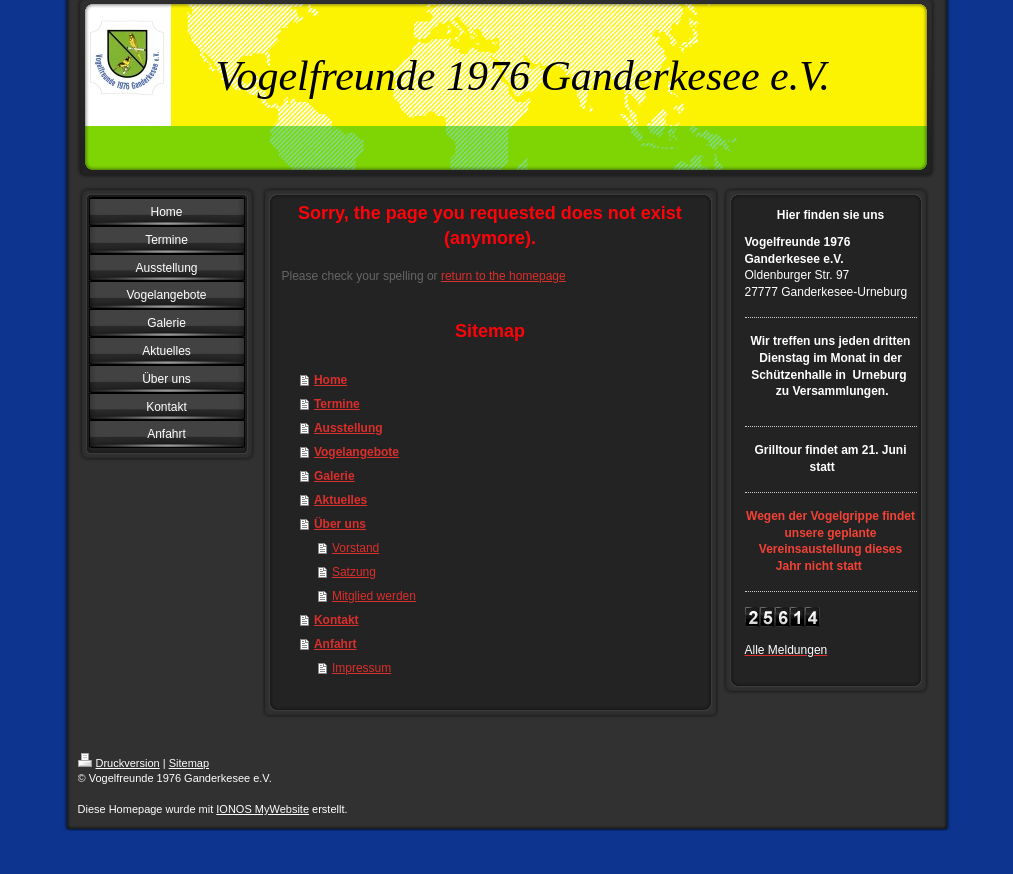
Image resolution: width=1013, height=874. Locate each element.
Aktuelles (340, 500)
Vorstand (355, 548)
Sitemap (189, 763)
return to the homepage (503, 276)
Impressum (361, 668)
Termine (337, 404)
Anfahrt (335, 644)
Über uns (340, 524)
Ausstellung (348, 428)
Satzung (354, 572)
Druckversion (119, 763)
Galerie (334, 476)
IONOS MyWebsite (262, 809)
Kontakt (336, 620)
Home (330, 380)
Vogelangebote (356, 452)
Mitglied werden (374, 596)
